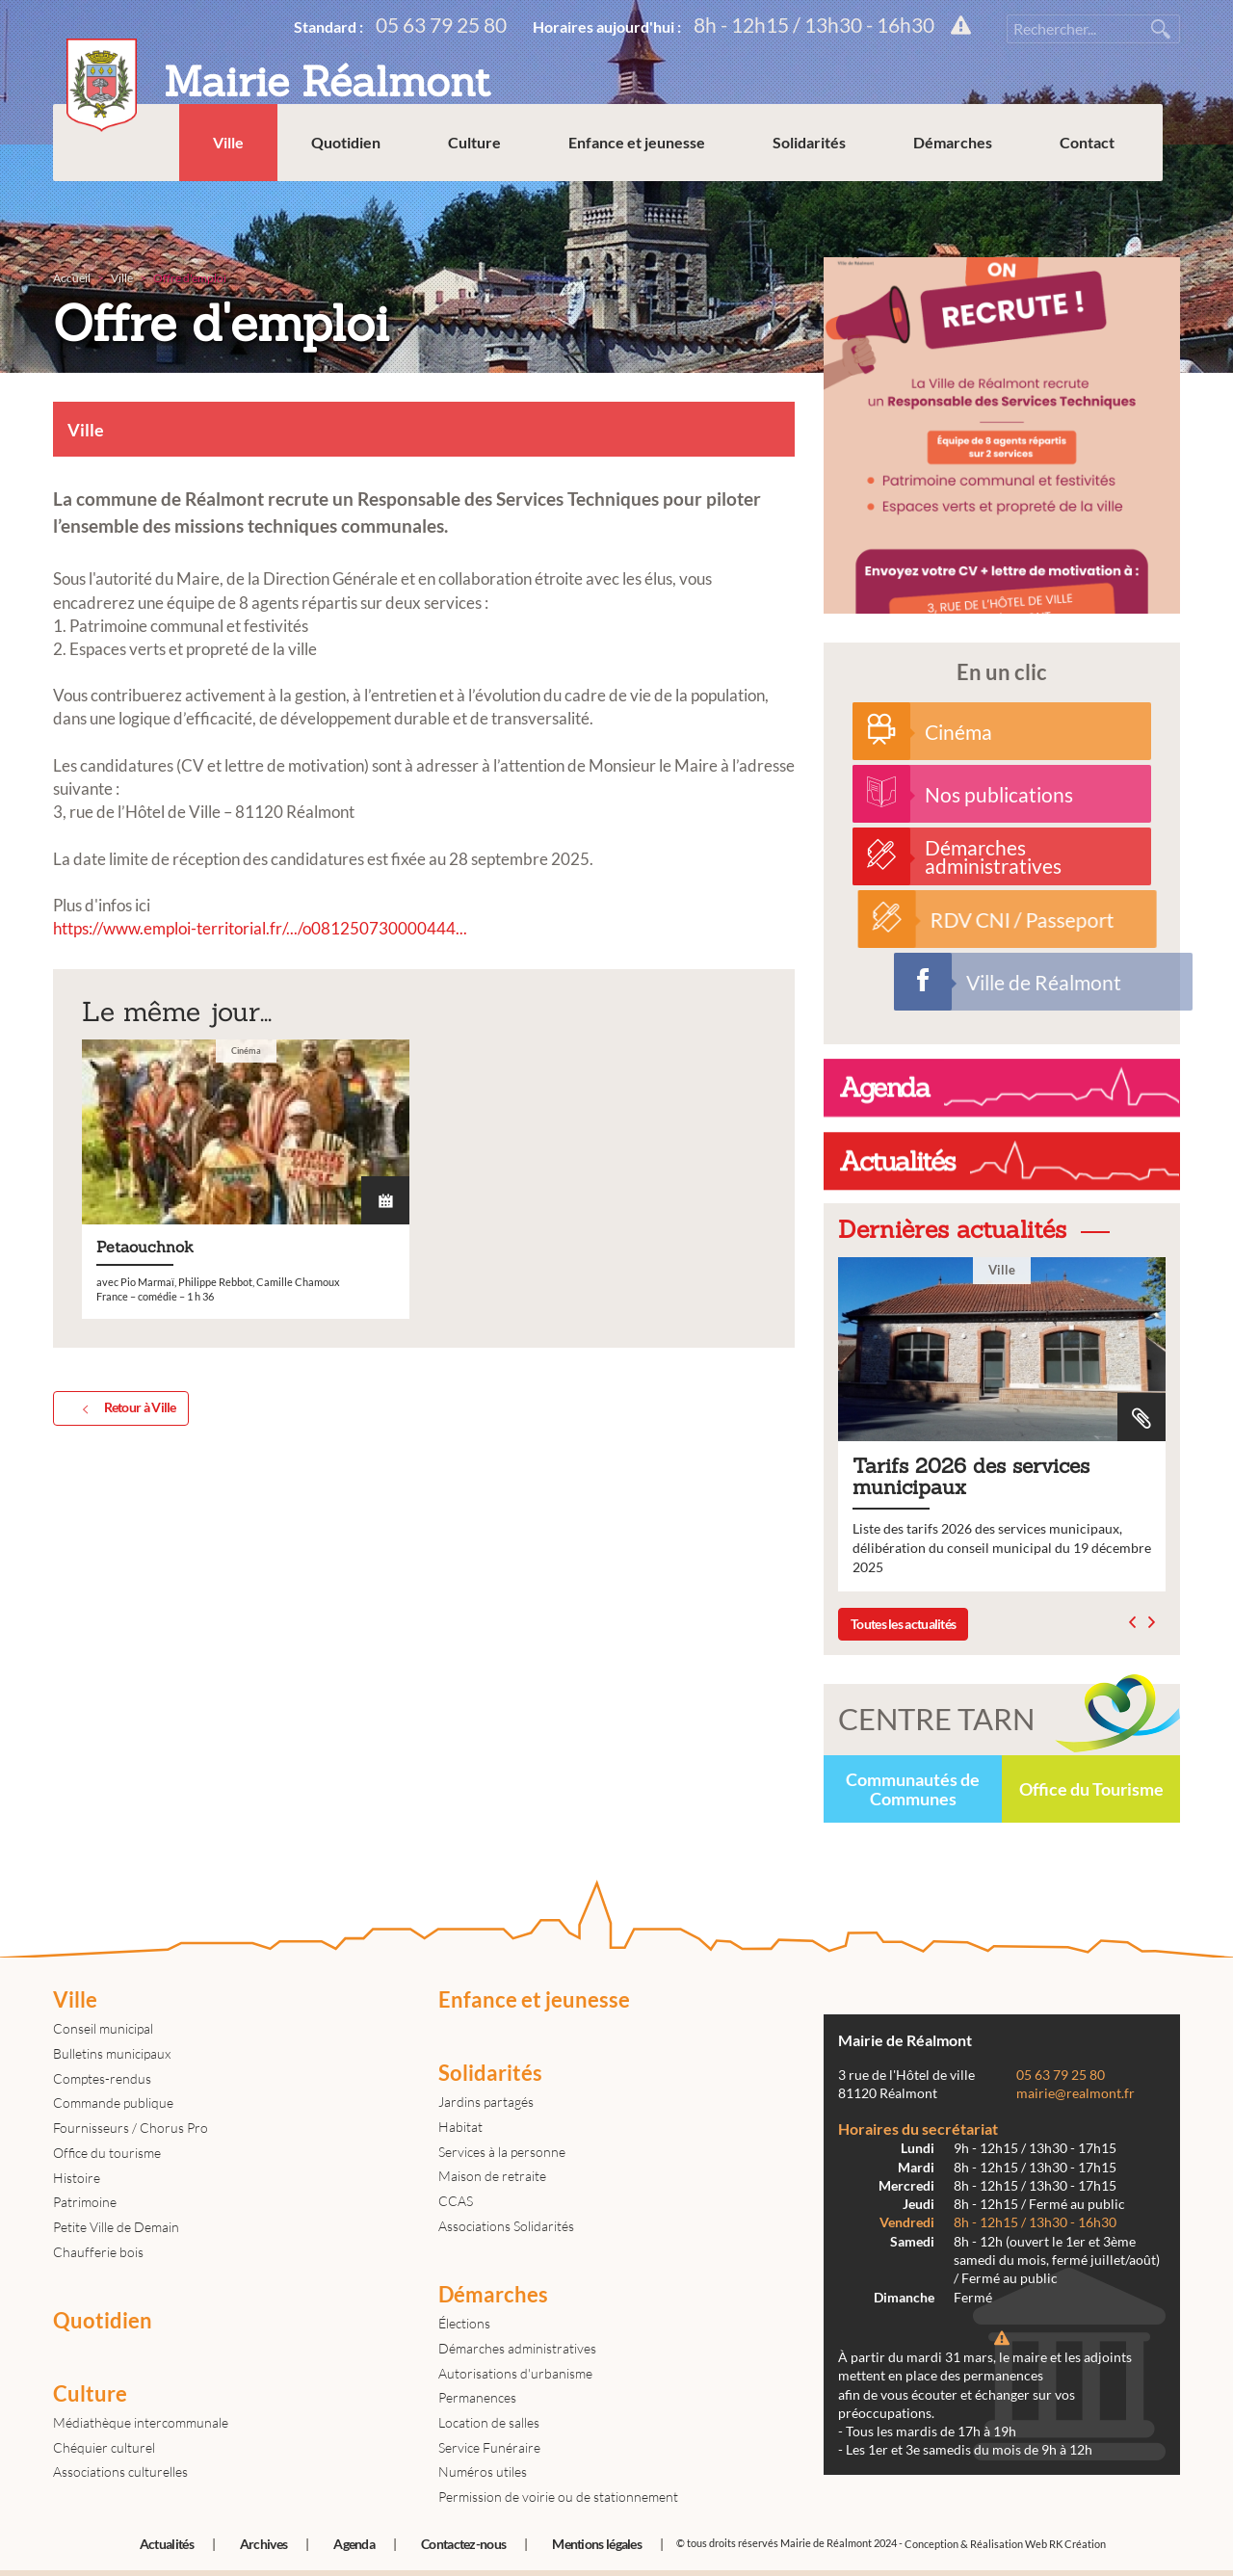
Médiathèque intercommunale (140, 2422)
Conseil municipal (103, 2028)
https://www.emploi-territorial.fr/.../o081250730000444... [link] (260, 928)
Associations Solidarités (506, 2226)
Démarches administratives (517, 2348)
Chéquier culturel (104, 2447)
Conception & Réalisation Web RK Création (1005, 2543)
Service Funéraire (489, 2447)
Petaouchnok (245, 1465)
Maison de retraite (492, 2176)
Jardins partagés (486, 2101)
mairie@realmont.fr (1075, 2093)
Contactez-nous (463, 2544)
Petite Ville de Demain (116, 2227)
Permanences (477, 2397)
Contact (1104, 192)
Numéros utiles (482, 2471)
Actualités (167, 2544)
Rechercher (1160, 28)
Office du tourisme (107, 2152)
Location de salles (488, 2422)
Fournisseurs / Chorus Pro (130, 2127)
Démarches (970, 192)
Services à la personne (501, 2151)
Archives (263, 2544)
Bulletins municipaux (112, 2053)
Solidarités (826, 192)
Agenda (354, 2544)
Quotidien (363, 192)
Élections (464, 2323)
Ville (245, 192)
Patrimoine (85, 2202)
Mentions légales (597, 2544)
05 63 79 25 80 (441, 25)
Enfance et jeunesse (654, 192)
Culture (491, 192)
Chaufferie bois (98, 2252)
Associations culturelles (120, 2471)
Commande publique (113, 2102)
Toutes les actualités (903, 1624)
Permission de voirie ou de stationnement (558, 2496)
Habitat (460, 2126)
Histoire (76, 2177)
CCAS (455, 2201)
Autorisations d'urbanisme (515, 2373)
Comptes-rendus (102, 2078)
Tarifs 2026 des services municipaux (1010, 1424)
